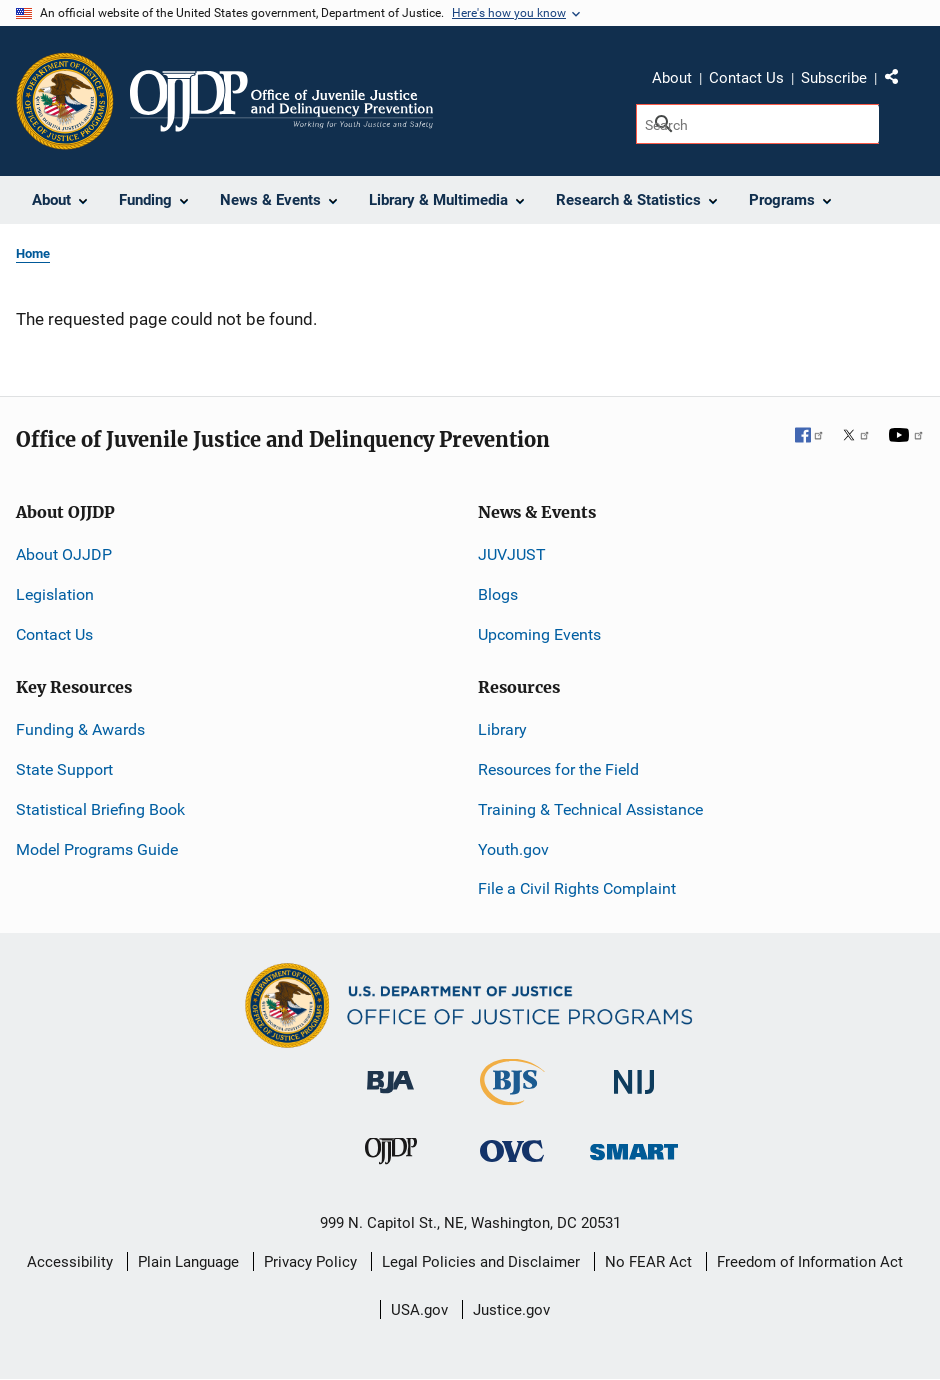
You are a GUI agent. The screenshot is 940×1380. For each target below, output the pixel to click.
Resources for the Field (558, 769)
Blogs (498, 594)
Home (33, 253)
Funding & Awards (80, 729)
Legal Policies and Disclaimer (481, 1262)
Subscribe (834, 78)
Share (899, 81)
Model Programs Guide (97, 849)
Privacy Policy (310, 1262)
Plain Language (188, 1262)
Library (502, 729)
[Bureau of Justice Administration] (390, 1072)
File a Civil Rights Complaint (577, 888)
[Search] (757, 124)
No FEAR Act (648, 1262)
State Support (64, 769)
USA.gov (419, 1310)
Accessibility (70, 1262)
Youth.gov (513, 849)
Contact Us (746, 78)
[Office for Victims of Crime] (512, 1149)
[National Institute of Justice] (634, 1073)
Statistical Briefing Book (100, 809)
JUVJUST (512, 554)
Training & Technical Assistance (590, 809)
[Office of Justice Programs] (65, 101)
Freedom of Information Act (810, 1262)
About (672, 78)
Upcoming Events (539, 634)
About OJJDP (64, 554)
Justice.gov (511, 1310)
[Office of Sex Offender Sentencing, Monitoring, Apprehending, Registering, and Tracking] (634, 1145)
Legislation (55, 594)
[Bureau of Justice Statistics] (512, 1096)
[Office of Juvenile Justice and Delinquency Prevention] (391, 1154)
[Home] (281, 101)
